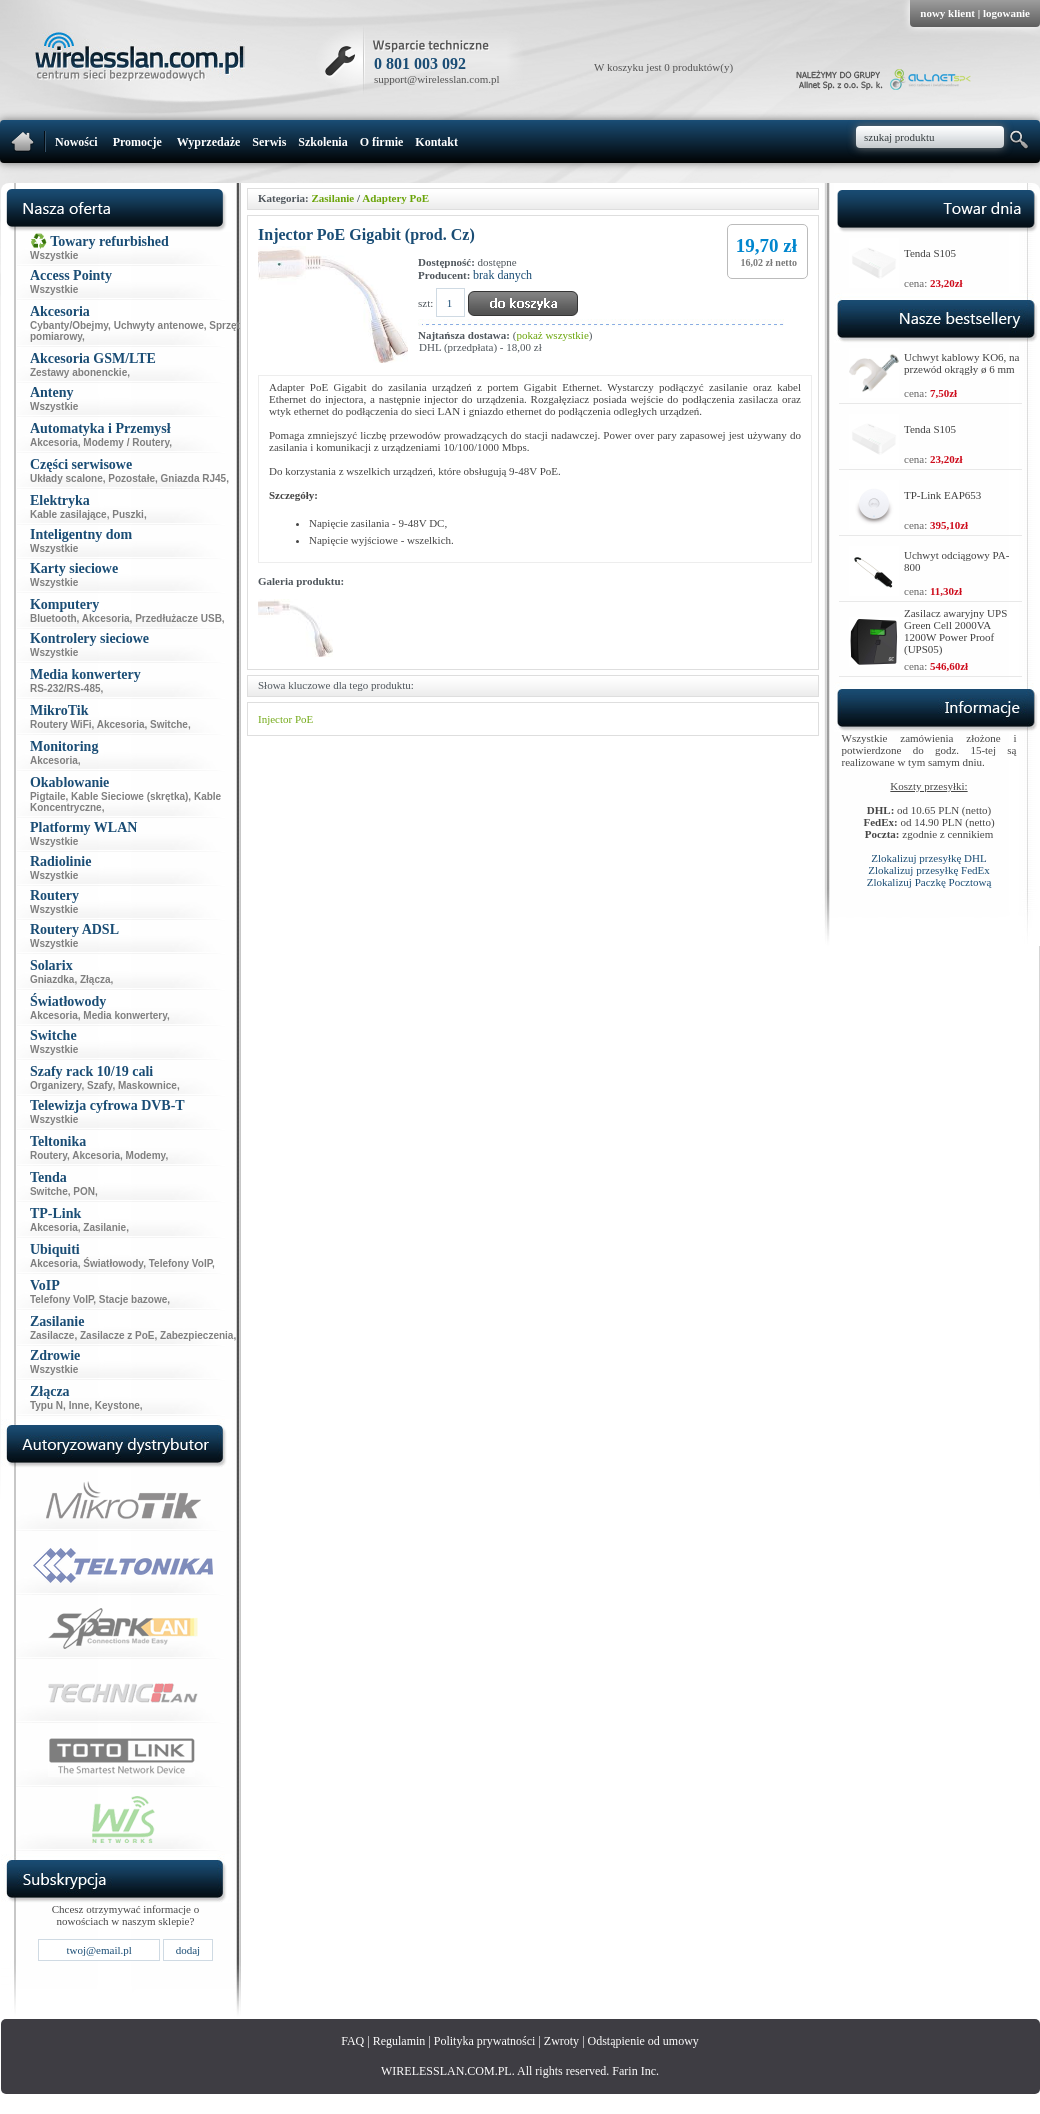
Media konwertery (125, 1015)
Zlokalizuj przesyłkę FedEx (929, 870)
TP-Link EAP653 (942, 495)
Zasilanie (104, 1227)
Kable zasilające (68, 514)
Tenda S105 (930, 253)
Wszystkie (54, 255)
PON (84, 1191)
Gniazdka (52, 979)
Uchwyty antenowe (159, 325)
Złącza (95, 979)
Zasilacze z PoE (117, 1335)
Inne (79, 1405)
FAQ (352, 2041)
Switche (169, 724)
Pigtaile (48, 796)
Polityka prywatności (485, 2041)
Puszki (128, 514)
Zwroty (561, 2041)
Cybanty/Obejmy (69, 325)
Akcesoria (54, 442)
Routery (48, 1155)
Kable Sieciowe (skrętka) (129, 796)
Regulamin (399, 2041)
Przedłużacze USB (178, 618)
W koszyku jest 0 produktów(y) (663, 67)
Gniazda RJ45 (194, 478)
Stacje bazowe (133, 1299)
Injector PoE (285, 719)
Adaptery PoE (395, 198)
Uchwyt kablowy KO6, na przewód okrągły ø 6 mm (961, 363)
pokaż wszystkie (552, 335)
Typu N (46, 1405)
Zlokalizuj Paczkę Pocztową (929, 882)
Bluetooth (53, 618)
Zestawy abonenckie (78, 372)
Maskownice (147, 1085)
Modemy (146, 1155)
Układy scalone (66, 478)
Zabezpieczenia (196, 1335)
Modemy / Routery (126, 442)
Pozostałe (131, 478)
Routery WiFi (61, 724)
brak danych (502, 275)
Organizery (56, 1085)
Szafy (99, 1085)
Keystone (117, 1405)
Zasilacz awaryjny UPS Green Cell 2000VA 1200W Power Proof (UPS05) (955, 631)
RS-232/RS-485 (65, 688)
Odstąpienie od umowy (643, 2041)
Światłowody (113, 1263)
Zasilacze (52, 1335)
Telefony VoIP (180, 1263)
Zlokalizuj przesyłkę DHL (928, 858)
